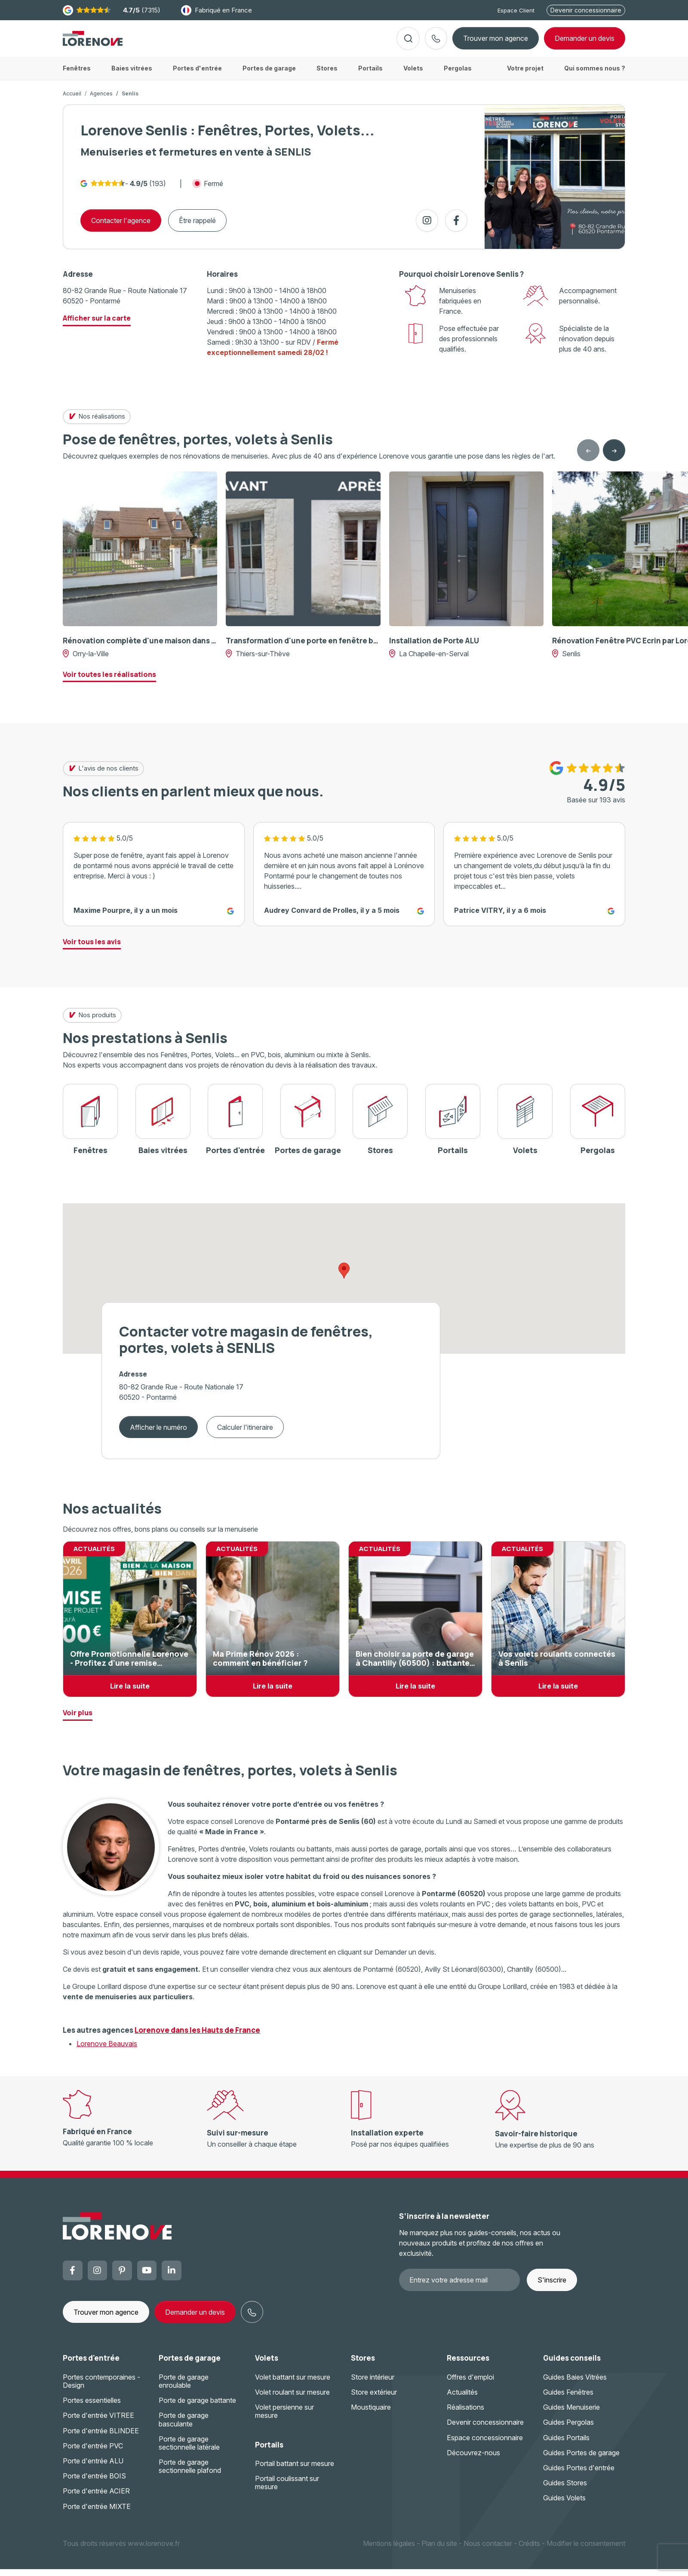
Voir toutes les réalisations (109, 681)
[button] (344, 1277)
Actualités (462, 2399)
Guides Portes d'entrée (578, 2474)
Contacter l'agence (120, 227)
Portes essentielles (92, 2407)
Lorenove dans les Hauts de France (197, 2037)
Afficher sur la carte (97, 325)
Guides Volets (564, 2504)
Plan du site (439, 2550)
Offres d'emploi (470, 2384)
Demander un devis (195, 2319)
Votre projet (525, 75)
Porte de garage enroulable (184, 2388)
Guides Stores (565, 2489)
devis (584, 41)
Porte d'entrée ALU (93, 2467)
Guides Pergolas (568, 2429)
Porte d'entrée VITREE (98, 2422)
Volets (266, 2365)
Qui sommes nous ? (594, 75)
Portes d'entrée (91, 2365)
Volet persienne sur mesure (284, 2418)
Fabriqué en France (216, 10)
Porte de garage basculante (184, 2426)
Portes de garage (190, 2365)
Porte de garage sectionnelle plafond (190, 2473)
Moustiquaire (371, 2414)
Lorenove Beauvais (107, 2050)
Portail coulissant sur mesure (287, 2489)
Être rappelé (197, 227)
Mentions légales (389, 2550)
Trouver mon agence (495, 41)
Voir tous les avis (92, 948)
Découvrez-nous (473, 2459)
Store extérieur (374, 2399)
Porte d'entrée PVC (93, 2452)
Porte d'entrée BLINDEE (101, 2437)
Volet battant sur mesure (292, 2384)
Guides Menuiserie (571, 2414)
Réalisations (465, 2414)
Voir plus (77, 1719)
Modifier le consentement (586, 2550)
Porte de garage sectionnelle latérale (189, 2449)
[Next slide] (614, 457)
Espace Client (516, 10)
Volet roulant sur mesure (292, 2399)
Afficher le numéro (158, 1434)
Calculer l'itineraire (245, 1434)
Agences (101, 100)
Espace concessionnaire (485, 2444)
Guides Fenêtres (568, 2399)
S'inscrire (552, 2286)
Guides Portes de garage (581, 2459)
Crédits (529, 2550)
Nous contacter (488, 2550)
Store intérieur (372, 2384)
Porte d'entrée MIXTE (97, 2513)
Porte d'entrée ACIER (96, 2497)
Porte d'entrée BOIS (94, 2482)
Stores (363, 2365)
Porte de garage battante (197, 2407)
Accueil (72, 100)
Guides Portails (566, 2444)
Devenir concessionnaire (585, 10)
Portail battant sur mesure (294, 2470)
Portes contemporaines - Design (101, 2388)
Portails (269, 2452)
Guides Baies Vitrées (575, 2384)
